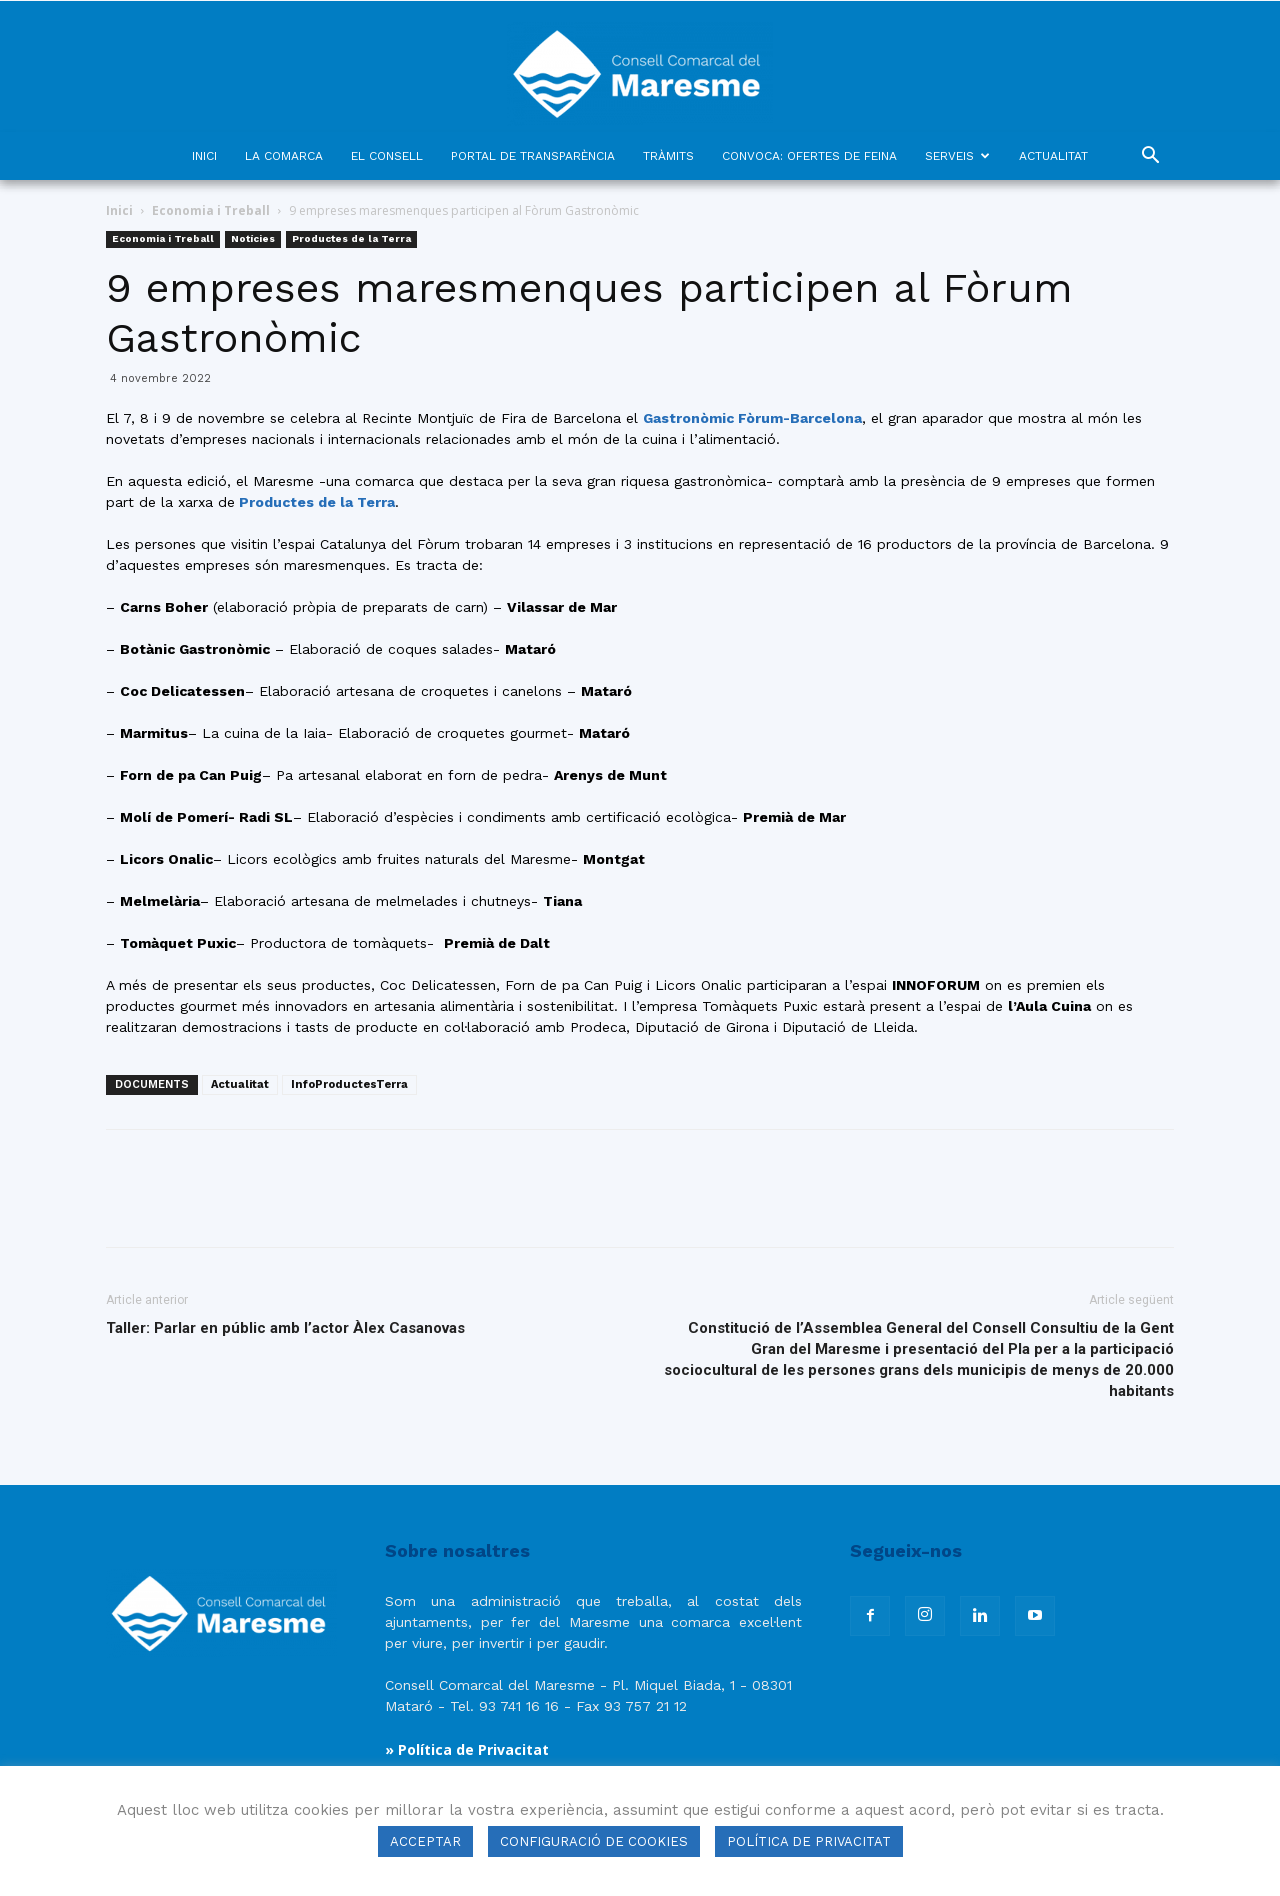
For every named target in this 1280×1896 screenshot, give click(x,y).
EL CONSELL (387, 156)
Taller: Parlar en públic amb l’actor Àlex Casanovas (285, 1328)
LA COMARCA (284, 156)
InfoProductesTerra (349, 1084)
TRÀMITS (668, 156)
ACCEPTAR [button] (425, 1841)
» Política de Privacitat (467, 1749)
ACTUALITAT (1053, 156)
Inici (119, 210)
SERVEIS (957, 156)
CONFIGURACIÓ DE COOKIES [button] (594, 1841)
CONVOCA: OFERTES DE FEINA (809, 156)
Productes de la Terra (351, 238)
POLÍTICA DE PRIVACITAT (809, 1841)
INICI (204, 156)
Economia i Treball (211, 210)
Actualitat (240, 1084)
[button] (1150, 157)
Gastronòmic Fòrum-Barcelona (752, 418)
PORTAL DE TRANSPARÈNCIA (533, 156)
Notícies (253, 238)
